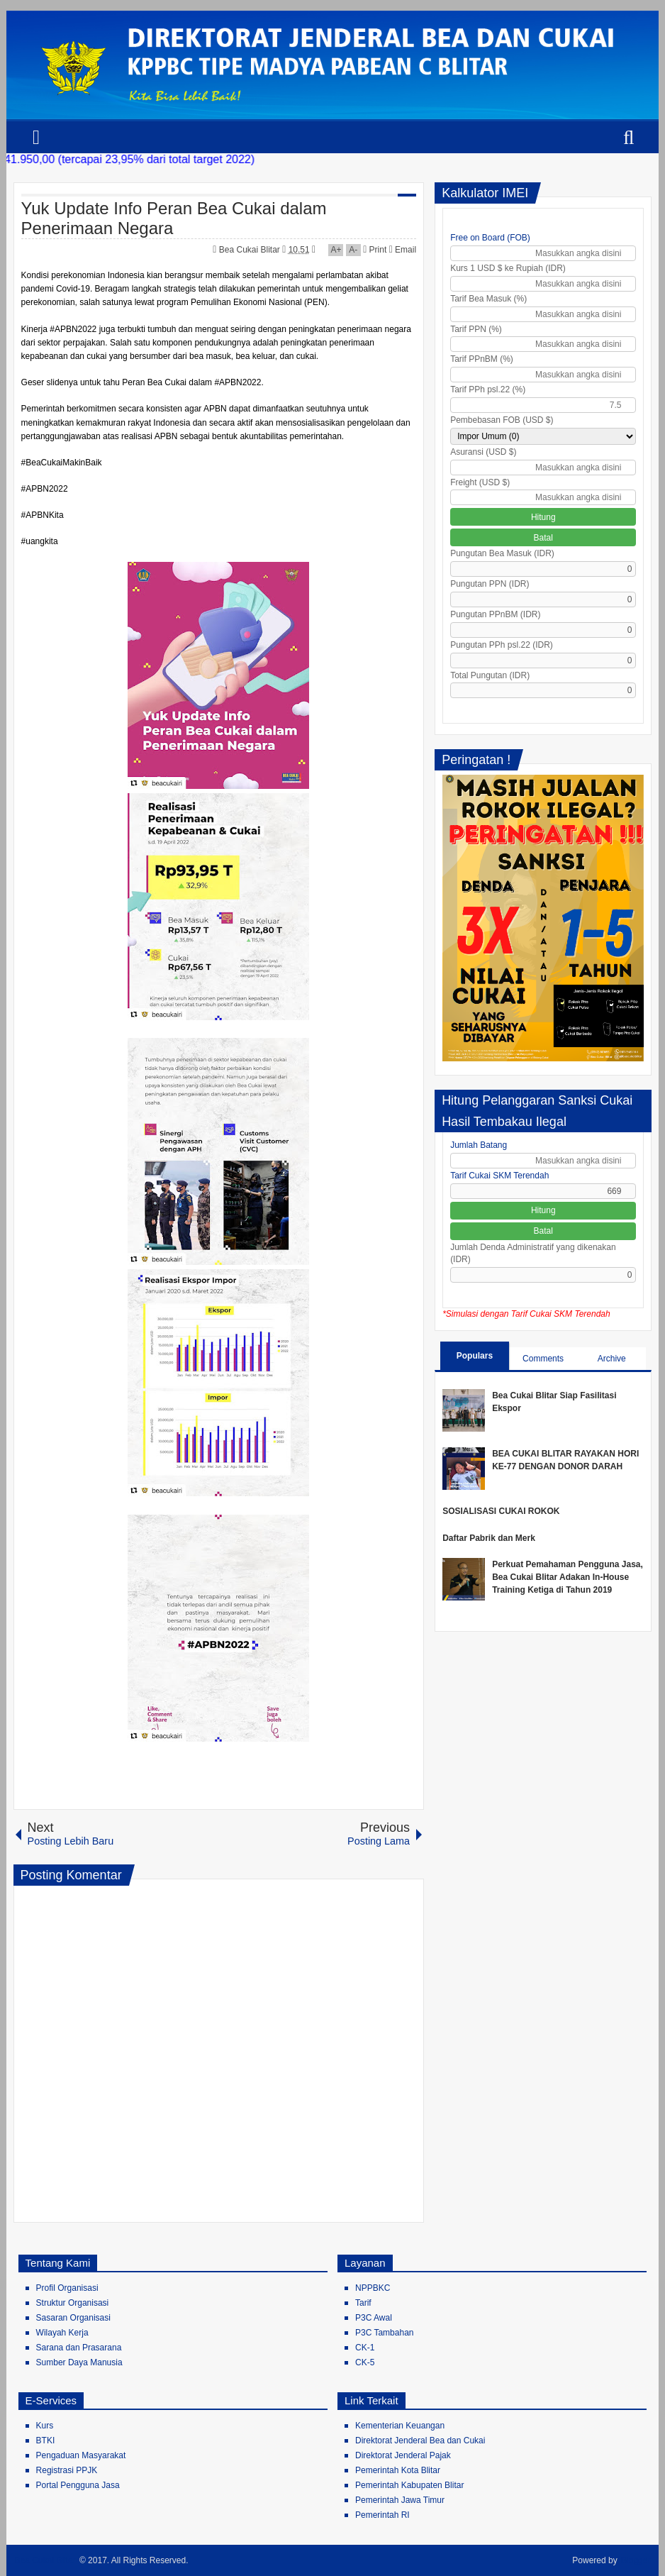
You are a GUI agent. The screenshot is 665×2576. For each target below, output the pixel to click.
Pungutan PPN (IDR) (489, 584)
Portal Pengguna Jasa (78, 2485)
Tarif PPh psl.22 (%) (487, 389)
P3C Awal (373, 2318)
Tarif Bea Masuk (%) (488, 299)
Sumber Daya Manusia (79, 2362)
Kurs (45, 2426)
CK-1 (364, 2348)
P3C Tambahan (384, 2333)
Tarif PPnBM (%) (481, 359)
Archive (612, 1359)
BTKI (45, 2440)
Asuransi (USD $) (483, 452)
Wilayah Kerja (62, 2333)
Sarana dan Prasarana (79, 2348)
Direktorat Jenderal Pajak (403, 2455)
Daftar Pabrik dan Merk (488, 1538)
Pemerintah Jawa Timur (400, 2500)
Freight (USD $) (480, 482)
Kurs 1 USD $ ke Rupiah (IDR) (508, 268)
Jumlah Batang (478, 1145)
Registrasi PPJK (67, 2470)
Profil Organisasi (67, 2288)
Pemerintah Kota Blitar (397, 2470)
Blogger (635, 2560)
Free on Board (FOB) (490, 238)
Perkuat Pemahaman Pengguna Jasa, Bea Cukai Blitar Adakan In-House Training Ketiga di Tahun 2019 (567, 1577)
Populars (475, 1356)
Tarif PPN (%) (476, 329)
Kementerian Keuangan (400, 2426)
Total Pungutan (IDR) (490, 675)
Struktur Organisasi (72, 2303)
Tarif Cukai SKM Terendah (499, 1176)
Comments (543, 1359)
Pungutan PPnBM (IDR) (495, 614)
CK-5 (364, 2362)
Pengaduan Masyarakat (81, 2455)
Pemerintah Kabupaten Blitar (409, 2485)
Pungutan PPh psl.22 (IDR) (501, 645)
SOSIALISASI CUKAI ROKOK (500, 1511)
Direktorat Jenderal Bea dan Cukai (420, 2440)
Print (374, 250)
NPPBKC (372, 2288)
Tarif (363, 2303)
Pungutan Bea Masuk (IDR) (502, 553)
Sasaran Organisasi (73, 2318)
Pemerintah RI (382, 2515)
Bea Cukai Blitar (250, 250)
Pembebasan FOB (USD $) (501, 420)
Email (402, 250)
